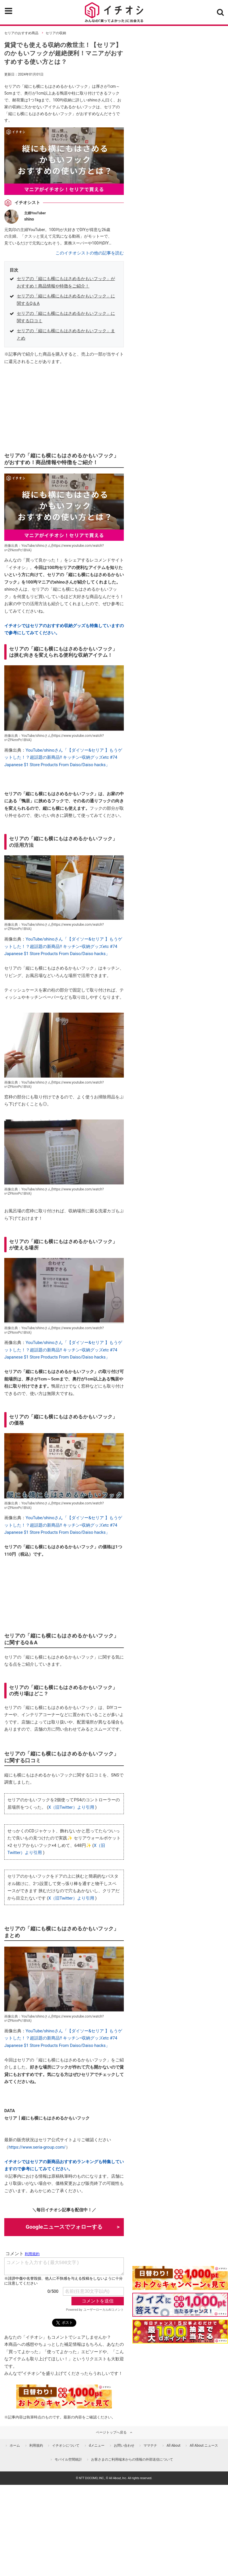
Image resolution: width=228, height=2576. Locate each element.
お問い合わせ (124, 2445)
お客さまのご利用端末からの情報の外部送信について (132, 2459)
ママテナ (150, 2445)
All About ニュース (204, 2445)
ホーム (15, 2445)
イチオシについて (65, 2445)
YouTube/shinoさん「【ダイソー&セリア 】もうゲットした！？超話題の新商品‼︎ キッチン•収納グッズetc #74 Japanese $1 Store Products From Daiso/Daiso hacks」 (63, 757)
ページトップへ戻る (111, 2432)
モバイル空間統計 (68, 2459)
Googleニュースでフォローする (64, 2227)
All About (173, 2445)
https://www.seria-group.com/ (37, 2147)
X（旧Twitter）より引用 (71, 1807)
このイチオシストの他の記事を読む (90, 253)
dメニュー (96, 2445)
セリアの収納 (56, 33)
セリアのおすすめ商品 (21, 33)
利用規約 (36, 2445)
